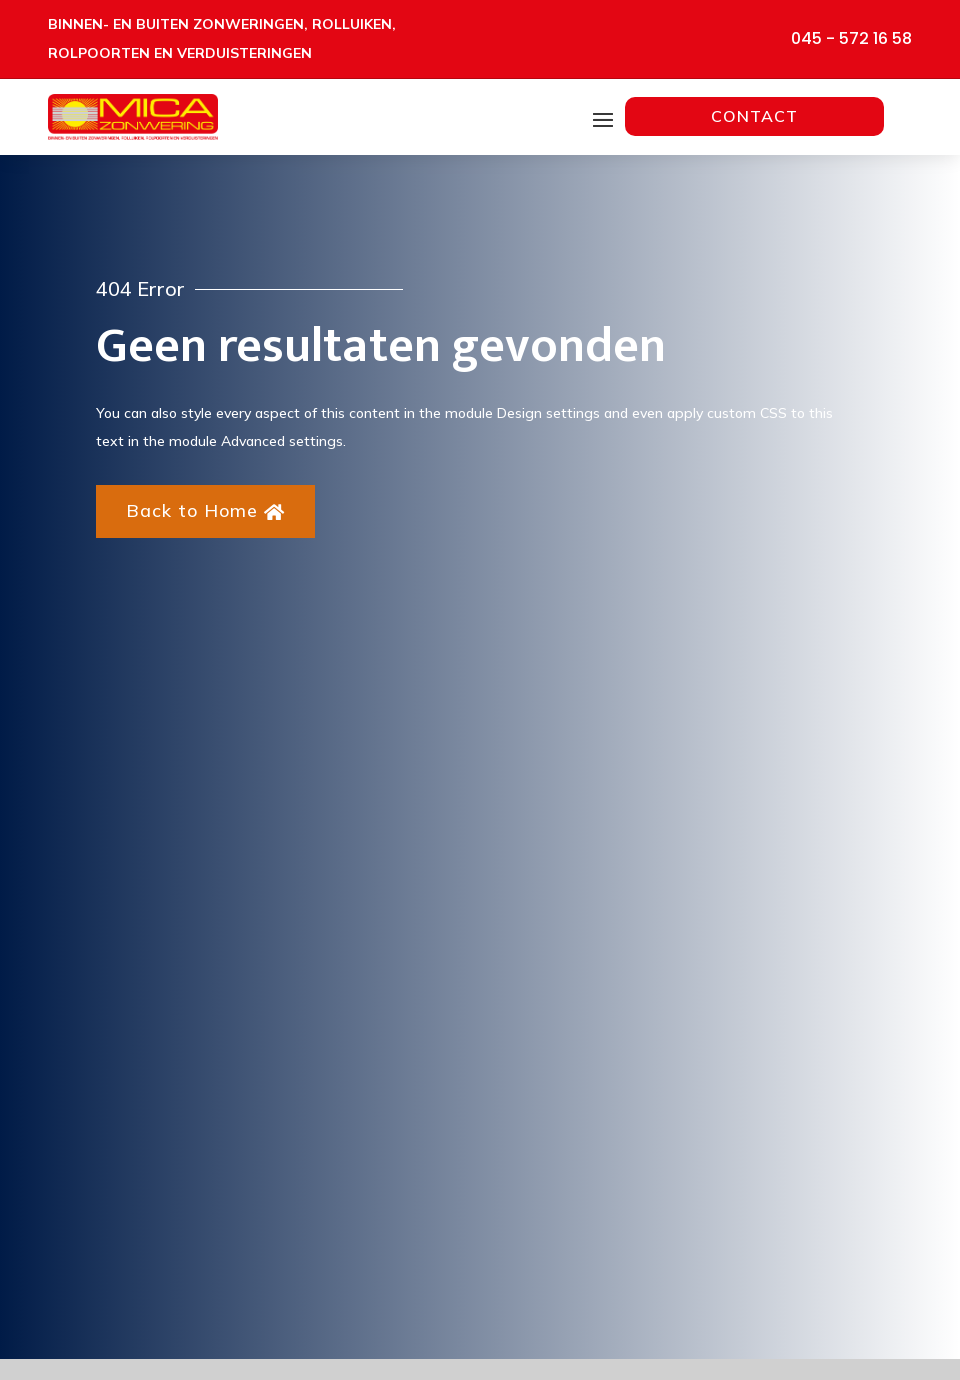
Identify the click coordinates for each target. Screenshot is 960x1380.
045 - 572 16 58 (851, 38)
